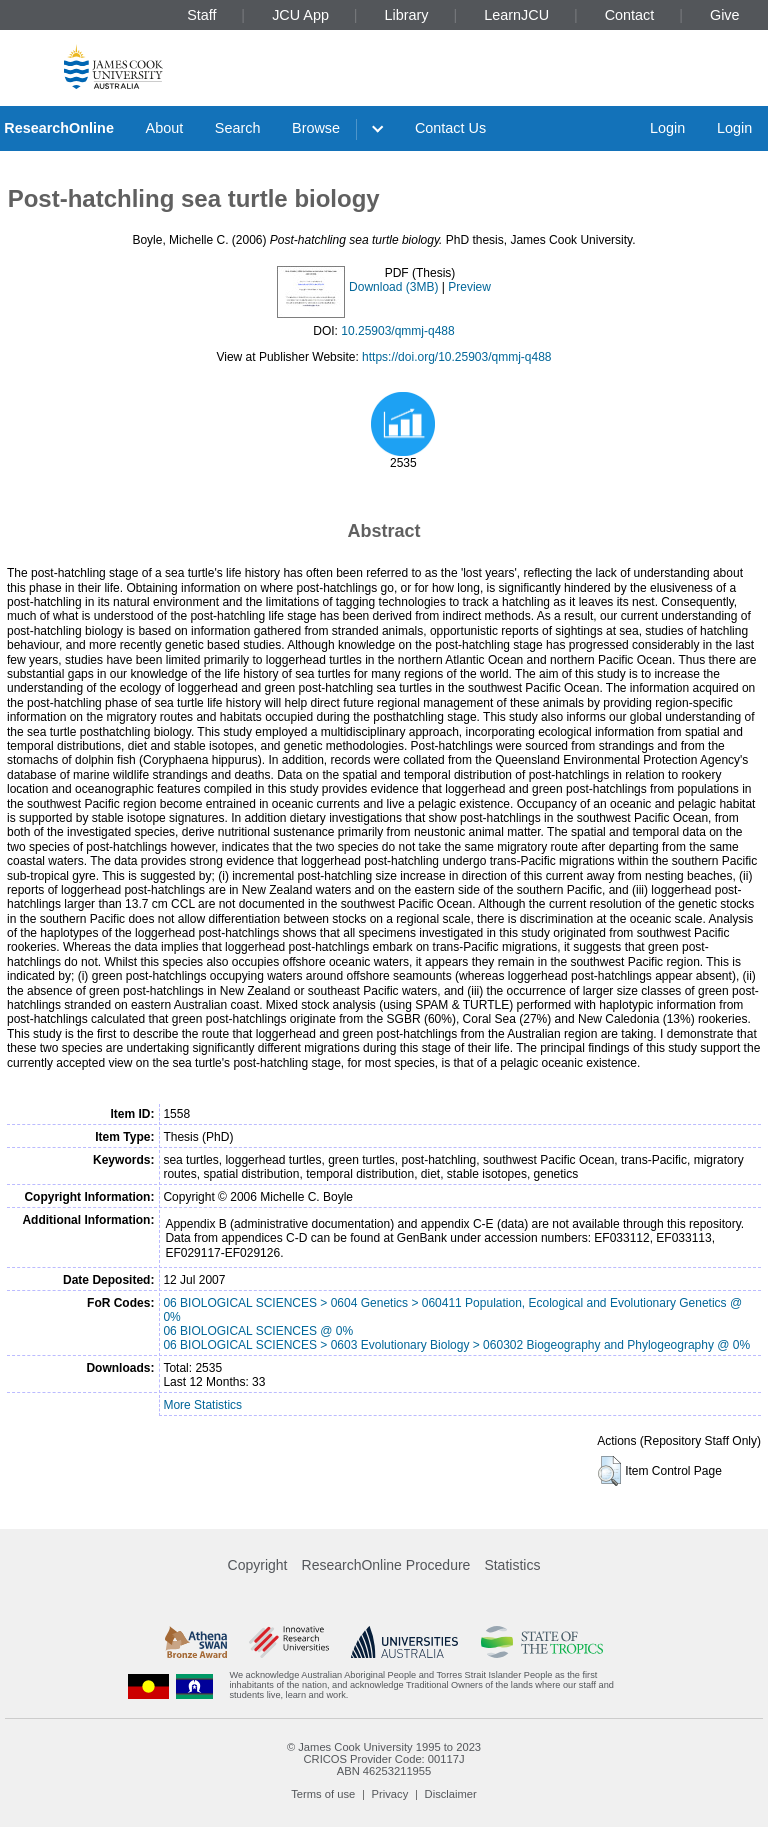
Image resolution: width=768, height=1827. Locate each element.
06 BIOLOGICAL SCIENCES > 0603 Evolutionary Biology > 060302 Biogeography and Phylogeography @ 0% (456, 1345)
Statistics (512, 1565)
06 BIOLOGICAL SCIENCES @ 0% (258, 1331)
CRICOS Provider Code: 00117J (383, 1759)
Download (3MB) (393, 287)
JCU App (300, 15)
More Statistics (202, 1405)
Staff (201, 15)
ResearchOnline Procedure (386, 1565)
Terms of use (323, 1794)
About (165, 128)
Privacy (390, 1794)
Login (667, 128)
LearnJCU (516, 15)
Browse (316, 128)
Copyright (258, 1565)
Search (238, 128)
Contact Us (450, 128)
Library (407, 15)
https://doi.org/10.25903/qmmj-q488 (456, 357)
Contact (630, 15)
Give (725, 15)
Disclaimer (451, 1794)
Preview (469, 287)
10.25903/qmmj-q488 (397, 331)
